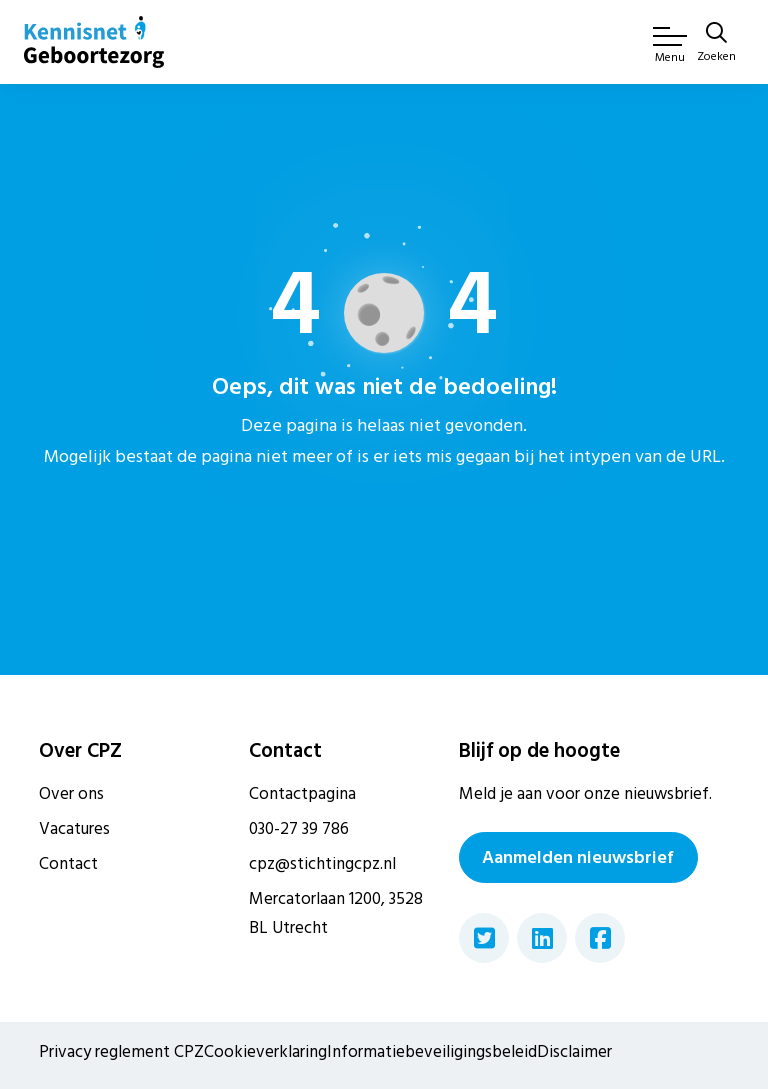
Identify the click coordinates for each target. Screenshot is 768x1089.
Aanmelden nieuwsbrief (578, 857)
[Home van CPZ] (94, 42)
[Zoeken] (716, 44)
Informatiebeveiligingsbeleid (432, 1052)
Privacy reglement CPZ (121, 1052)
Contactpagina (302, 794)
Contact (68, 864)
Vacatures (74, 829)
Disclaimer (574, 1052)
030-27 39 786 (299, 829)
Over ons (71, 794)
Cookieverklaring (265, 1052)
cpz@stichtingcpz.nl (322, 864)
